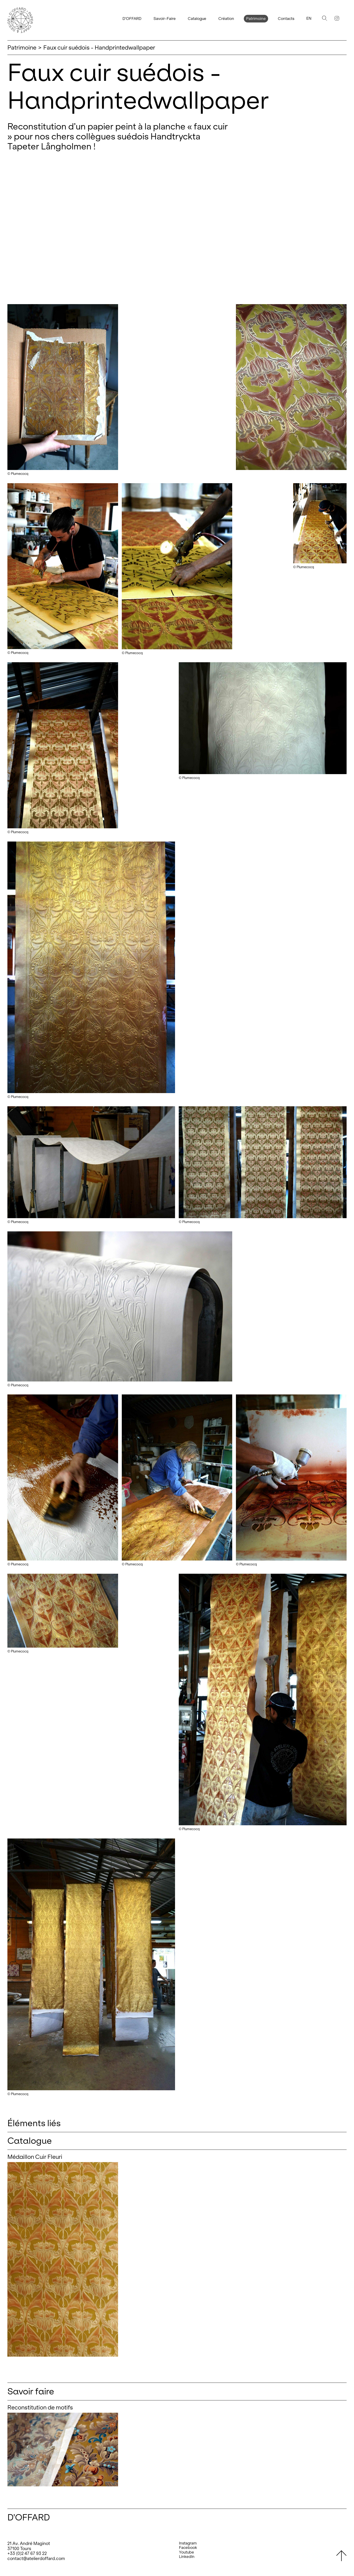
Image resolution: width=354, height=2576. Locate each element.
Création (226, 18)
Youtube (186, 2552)
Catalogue (197, 18)
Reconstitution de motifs (40, 2407)
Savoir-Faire (165, 18)
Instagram (188, 2543)
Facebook (188, 2547)
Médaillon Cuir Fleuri (34, 2156)
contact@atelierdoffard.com (36, 2558)
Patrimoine (256, 18)
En (308, 18)
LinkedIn (186, 2556)
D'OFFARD (131, 18)
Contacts (286, 18)
